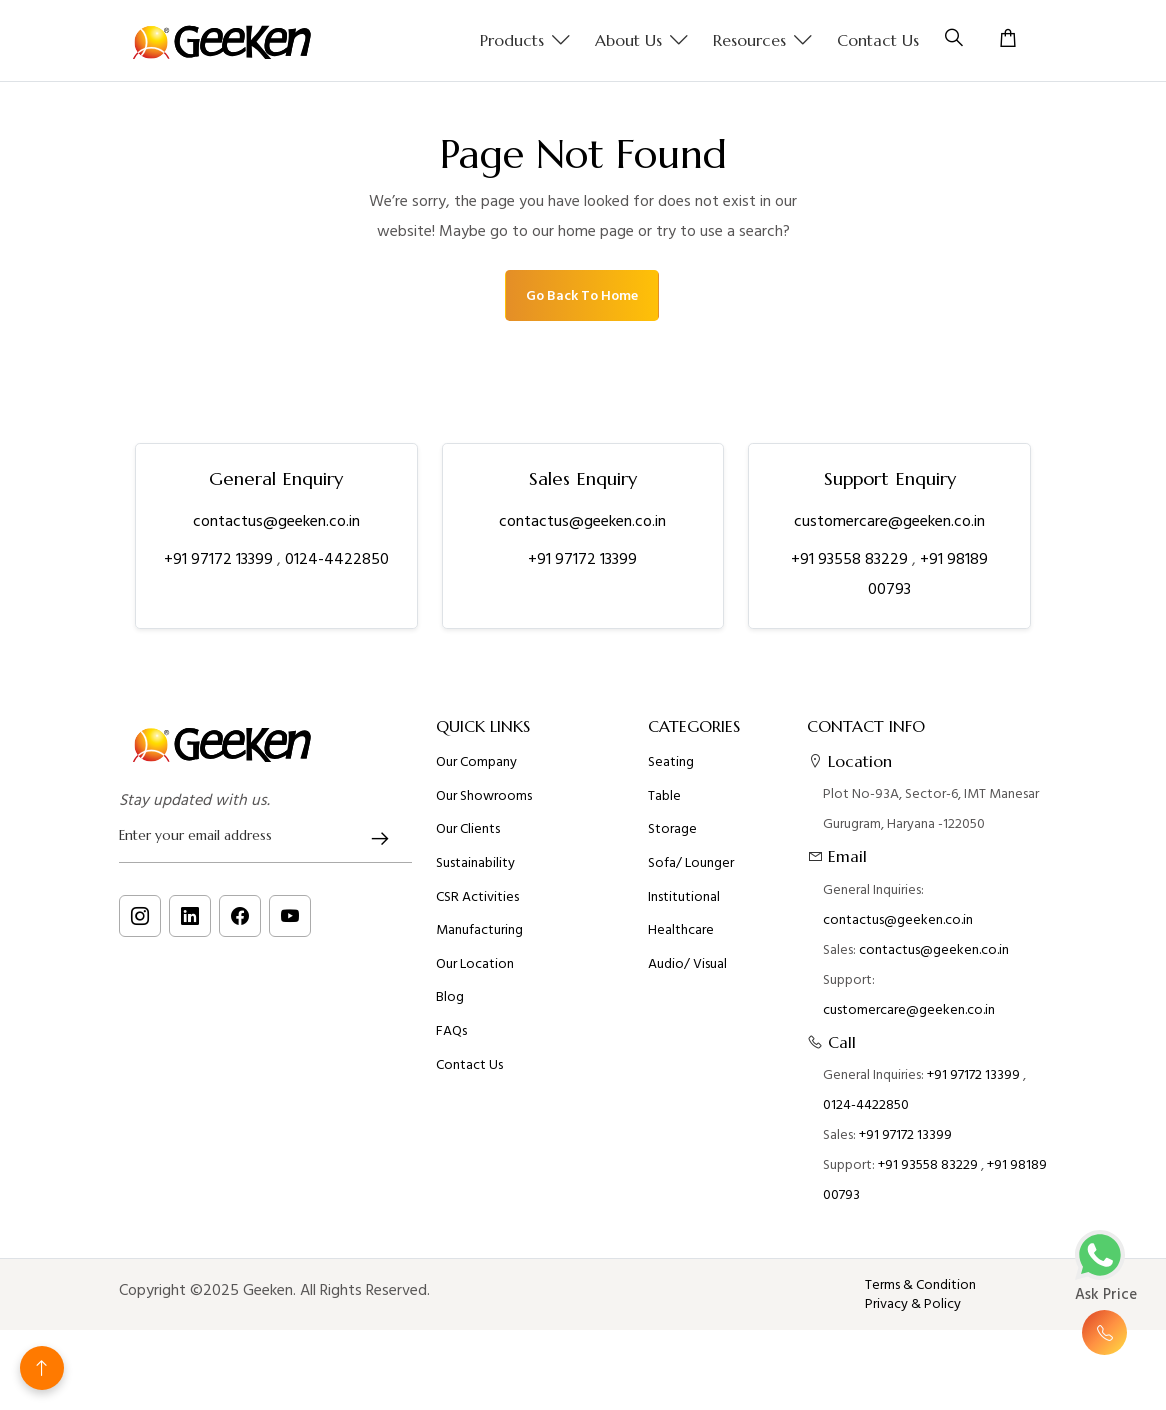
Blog (450, 1005)
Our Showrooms (484, 804)
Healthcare (681, 938)
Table (664, 804)
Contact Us (878, 40)
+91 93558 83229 (851, 559)
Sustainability (475, 871)
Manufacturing (479, 938)
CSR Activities (477, 905)
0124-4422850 (337, 559)
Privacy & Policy (913, 1304)
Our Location (475, 972)
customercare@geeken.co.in (889, 521)
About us (642, 41)
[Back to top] (42, 1368)
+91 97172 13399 (220, 559)
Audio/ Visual (687, 972)
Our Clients (468, 837)
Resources (763, 41)
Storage (672, 837)
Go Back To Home (582, 295)
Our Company (476, 770)
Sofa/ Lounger (691, 871)
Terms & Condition (920, 1285)
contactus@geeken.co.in (276, 521)
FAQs (451, 1039)
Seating (671, 770)
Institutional (684, 905)
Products (525, 41)
